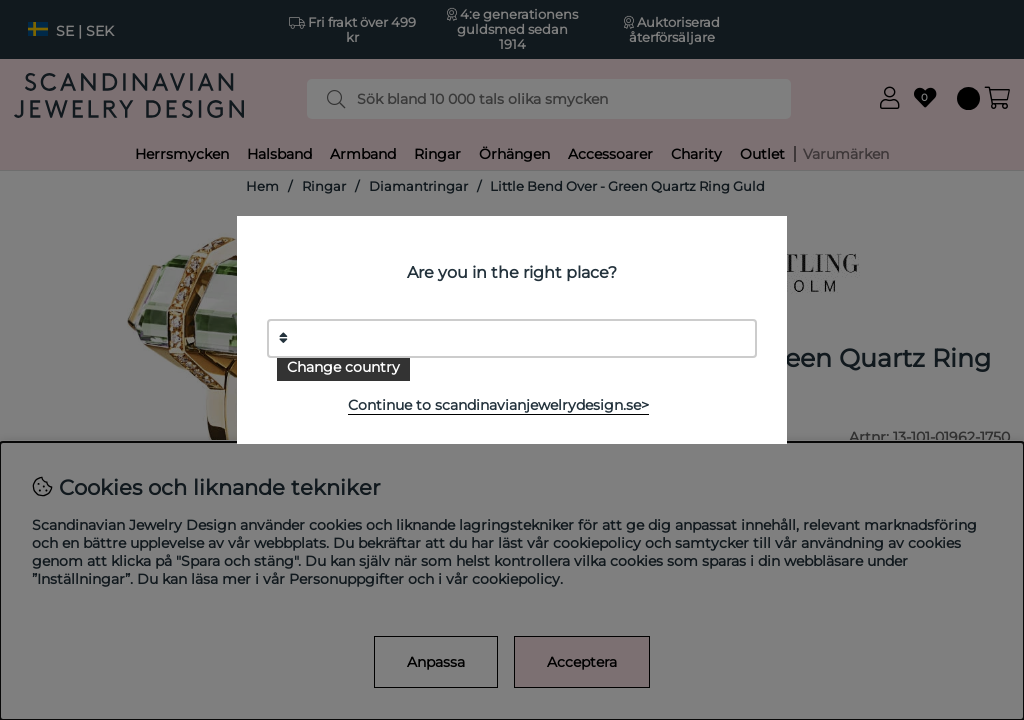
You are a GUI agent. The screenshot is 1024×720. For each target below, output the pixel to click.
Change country (343, 367)
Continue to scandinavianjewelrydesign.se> (498, 405)
